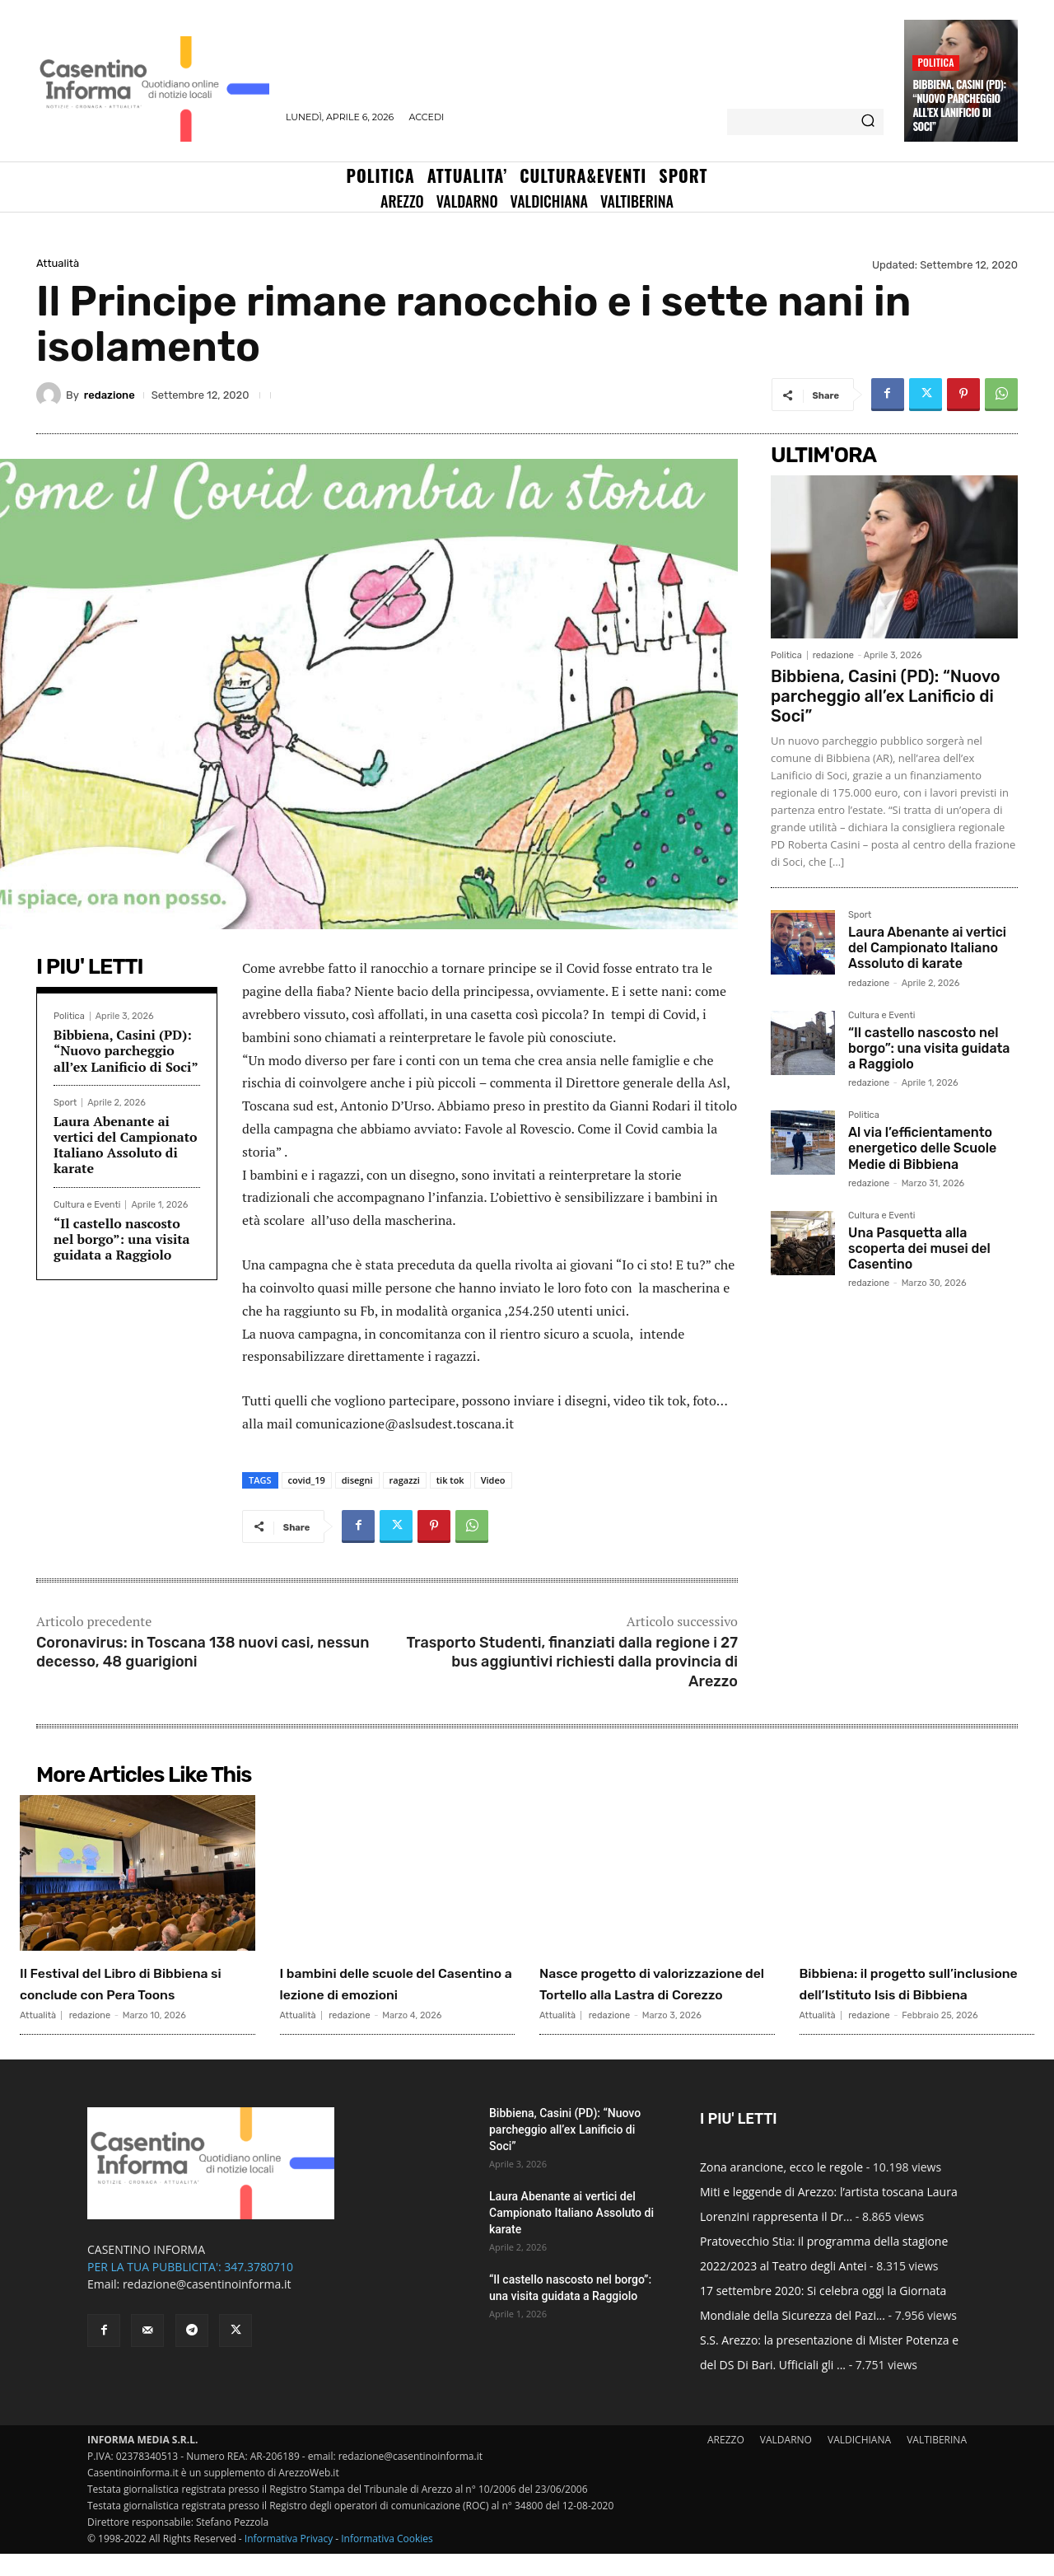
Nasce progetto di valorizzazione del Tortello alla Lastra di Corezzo (651, 1994)
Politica (935, 62)
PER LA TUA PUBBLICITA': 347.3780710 (190, 2289)
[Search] (868, 122)
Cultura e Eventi (87, 1204)
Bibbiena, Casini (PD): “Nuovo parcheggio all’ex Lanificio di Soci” (958, 105)
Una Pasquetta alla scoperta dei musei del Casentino (919, 1248)
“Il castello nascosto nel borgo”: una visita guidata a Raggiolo (122, 1239)
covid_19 (306, 1480)
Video (493, 1480)
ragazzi (404, 1480)
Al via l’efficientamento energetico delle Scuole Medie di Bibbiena (922, 1147)
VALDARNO (786, 2462)
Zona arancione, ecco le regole (781, 2189)
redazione (109, 395)
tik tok (450, 1480)
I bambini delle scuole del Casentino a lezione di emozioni (388, 1994)
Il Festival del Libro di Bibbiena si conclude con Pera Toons (128, 1994)
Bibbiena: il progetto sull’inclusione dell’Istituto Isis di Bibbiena (914, 1994)
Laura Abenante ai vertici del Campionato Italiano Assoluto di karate (126, 1145)
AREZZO (725, 2462)
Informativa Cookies (387, 2561)
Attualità (57, 263)
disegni (357, 1480)
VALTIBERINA (937, 2462)
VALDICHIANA (859, 2462)
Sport (65, 1102)
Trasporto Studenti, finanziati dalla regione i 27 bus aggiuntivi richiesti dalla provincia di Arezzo (572, 1662)
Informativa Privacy (289, 2561)
